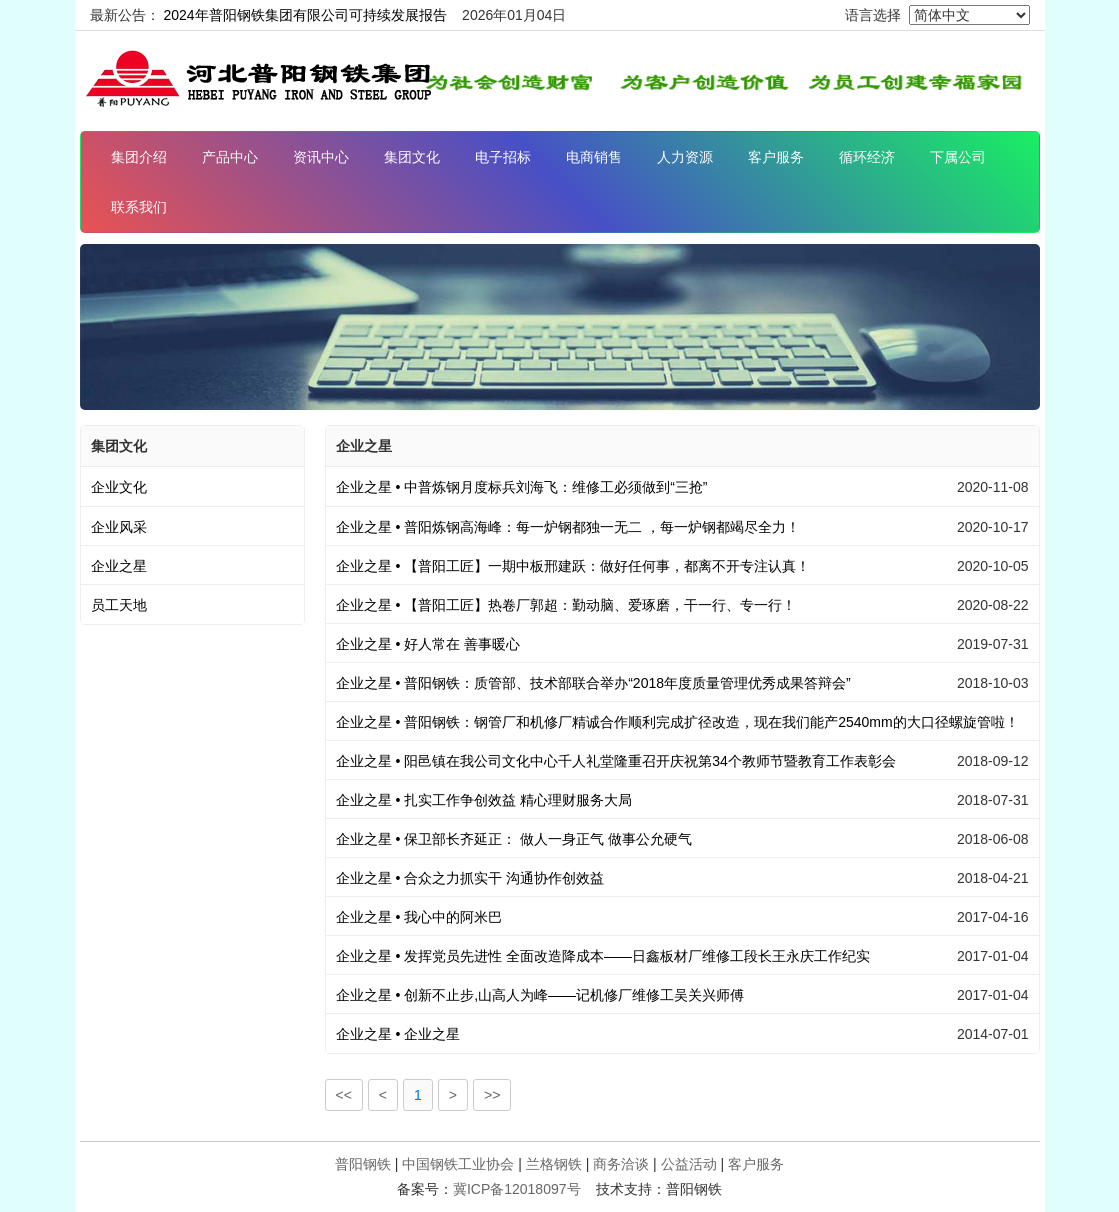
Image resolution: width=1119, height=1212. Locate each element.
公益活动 (689, 1164)
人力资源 (685, 157)
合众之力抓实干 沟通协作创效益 (470, 878)
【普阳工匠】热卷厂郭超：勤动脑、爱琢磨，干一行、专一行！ (566, 605)
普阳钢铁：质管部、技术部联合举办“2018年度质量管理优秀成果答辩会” (593, 683)
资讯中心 (321, 157)
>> (492, 1095)
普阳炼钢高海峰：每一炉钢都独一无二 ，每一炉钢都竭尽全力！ (568, 527)
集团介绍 (139, 157)
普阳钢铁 (363, 1164)
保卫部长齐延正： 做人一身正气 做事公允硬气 (514, 839)
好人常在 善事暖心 (428, 644)
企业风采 (119, 527)
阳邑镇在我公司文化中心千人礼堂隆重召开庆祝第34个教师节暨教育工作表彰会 (616, 761)
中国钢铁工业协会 (458, 1164)
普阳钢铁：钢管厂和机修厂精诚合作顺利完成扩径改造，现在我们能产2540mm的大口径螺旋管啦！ (677, 722)
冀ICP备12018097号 (517, 1189)
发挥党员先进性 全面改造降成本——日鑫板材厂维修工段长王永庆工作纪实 (603, 956)
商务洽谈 (621, 1164)
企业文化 (119, 487)
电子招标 (503, 157)
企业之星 (119, 566)
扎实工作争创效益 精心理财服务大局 (484, 800)
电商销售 (594, 157)
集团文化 (412, 157)
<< (344, 1095)
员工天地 (119, 605)
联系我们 (139, 207)
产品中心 (230, 157)
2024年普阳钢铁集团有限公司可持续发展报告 (304, 15)
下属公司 (958, 157)
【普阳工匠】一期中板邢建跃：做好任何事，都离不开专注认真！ (573, 566)
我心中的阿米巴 (419, 917)
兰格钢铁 (554, 1164)
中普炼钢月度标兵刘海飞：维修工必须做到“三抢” (522, 487)
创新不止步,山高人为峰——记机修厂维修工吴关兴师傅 (540, 995)
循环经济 (867, 157)
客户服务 (776, 157)
